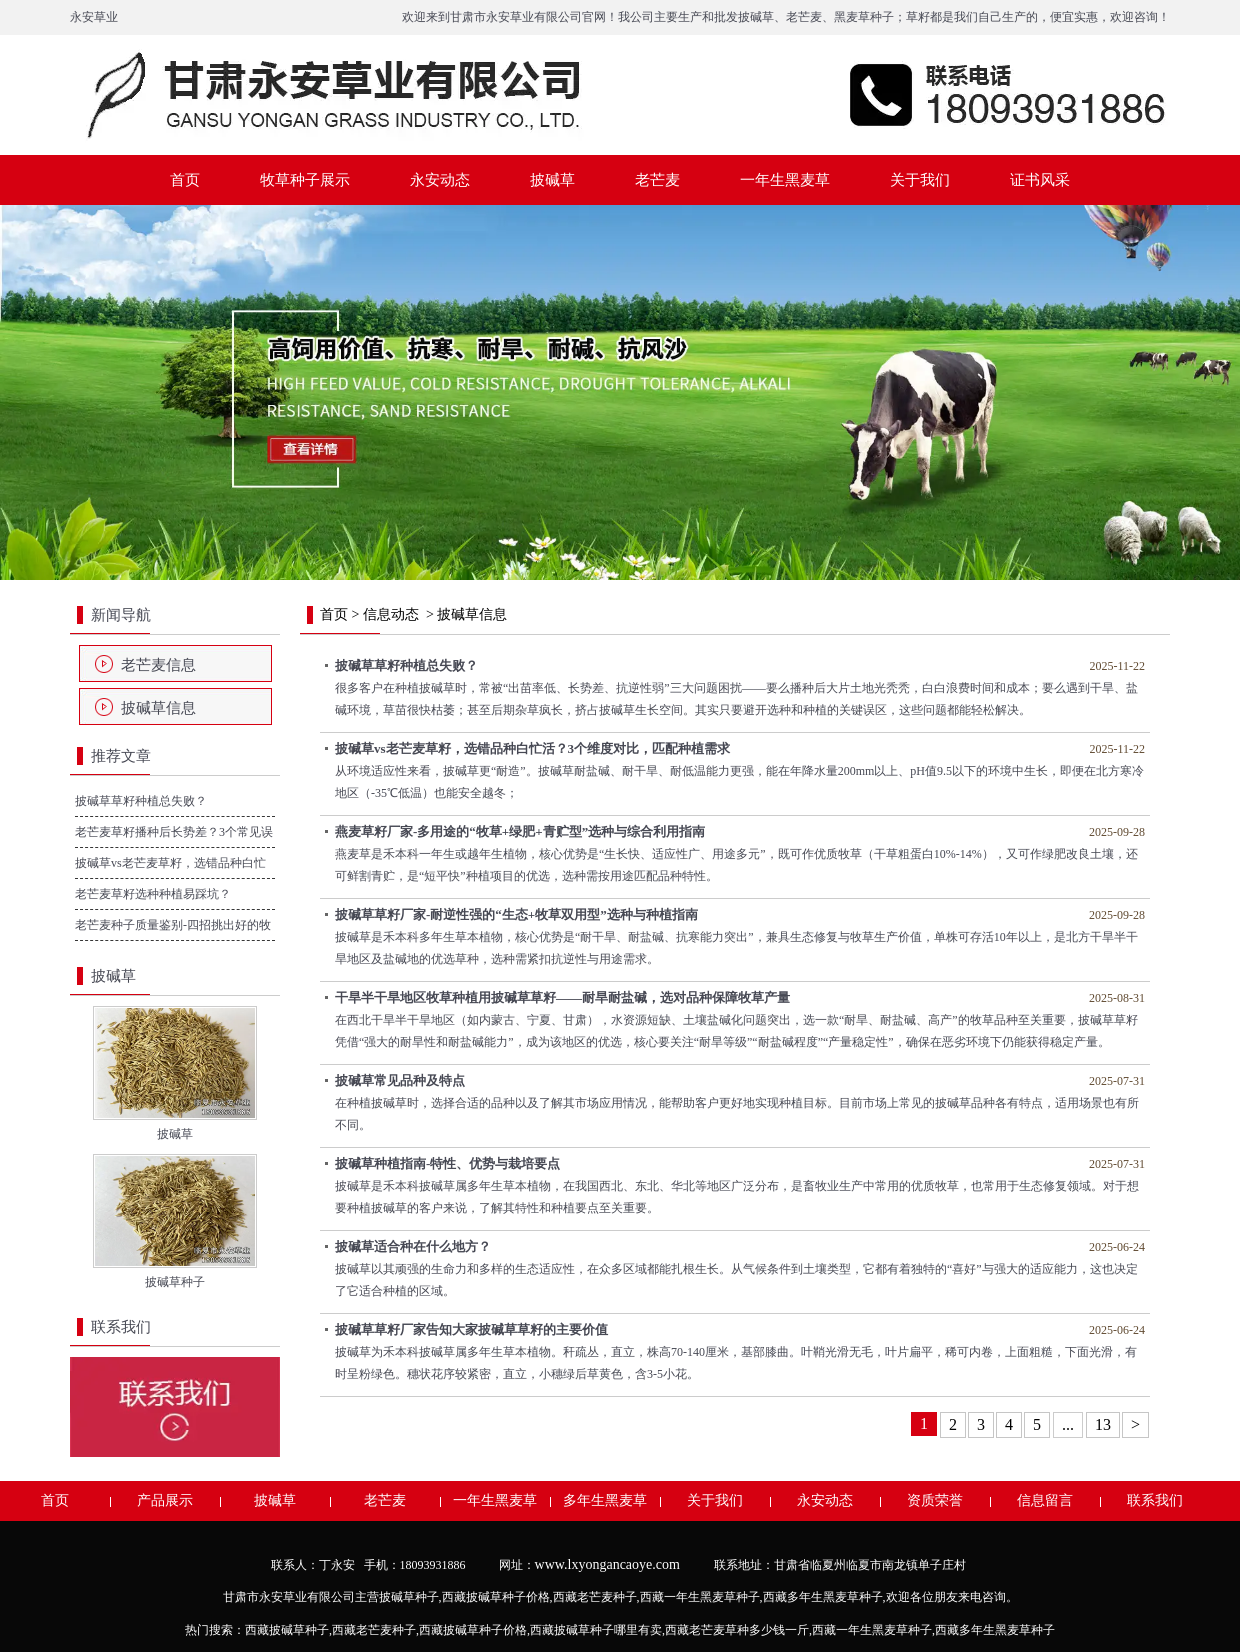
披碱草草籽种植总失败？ (141, 801)
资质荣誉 (935, 1500)
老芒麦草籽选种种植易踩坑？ (153, 894)
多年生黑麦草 (605, 1500)
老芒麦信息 (158, 665)
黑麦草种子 (864, 17)
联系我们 (1155, 1500)
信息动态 (391, 614)
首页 (185, 180)
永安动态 (440, 180)
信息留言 (1045, 1500)
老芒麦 (804, 17)
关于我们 (920, 180)
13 (1103, 1424)
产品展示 (165, 1500)
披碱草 (756, 17)
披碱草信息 (158, 708)
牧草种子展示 (305, 180)
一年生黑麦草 (785, 180)
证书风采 (1040, 180)
